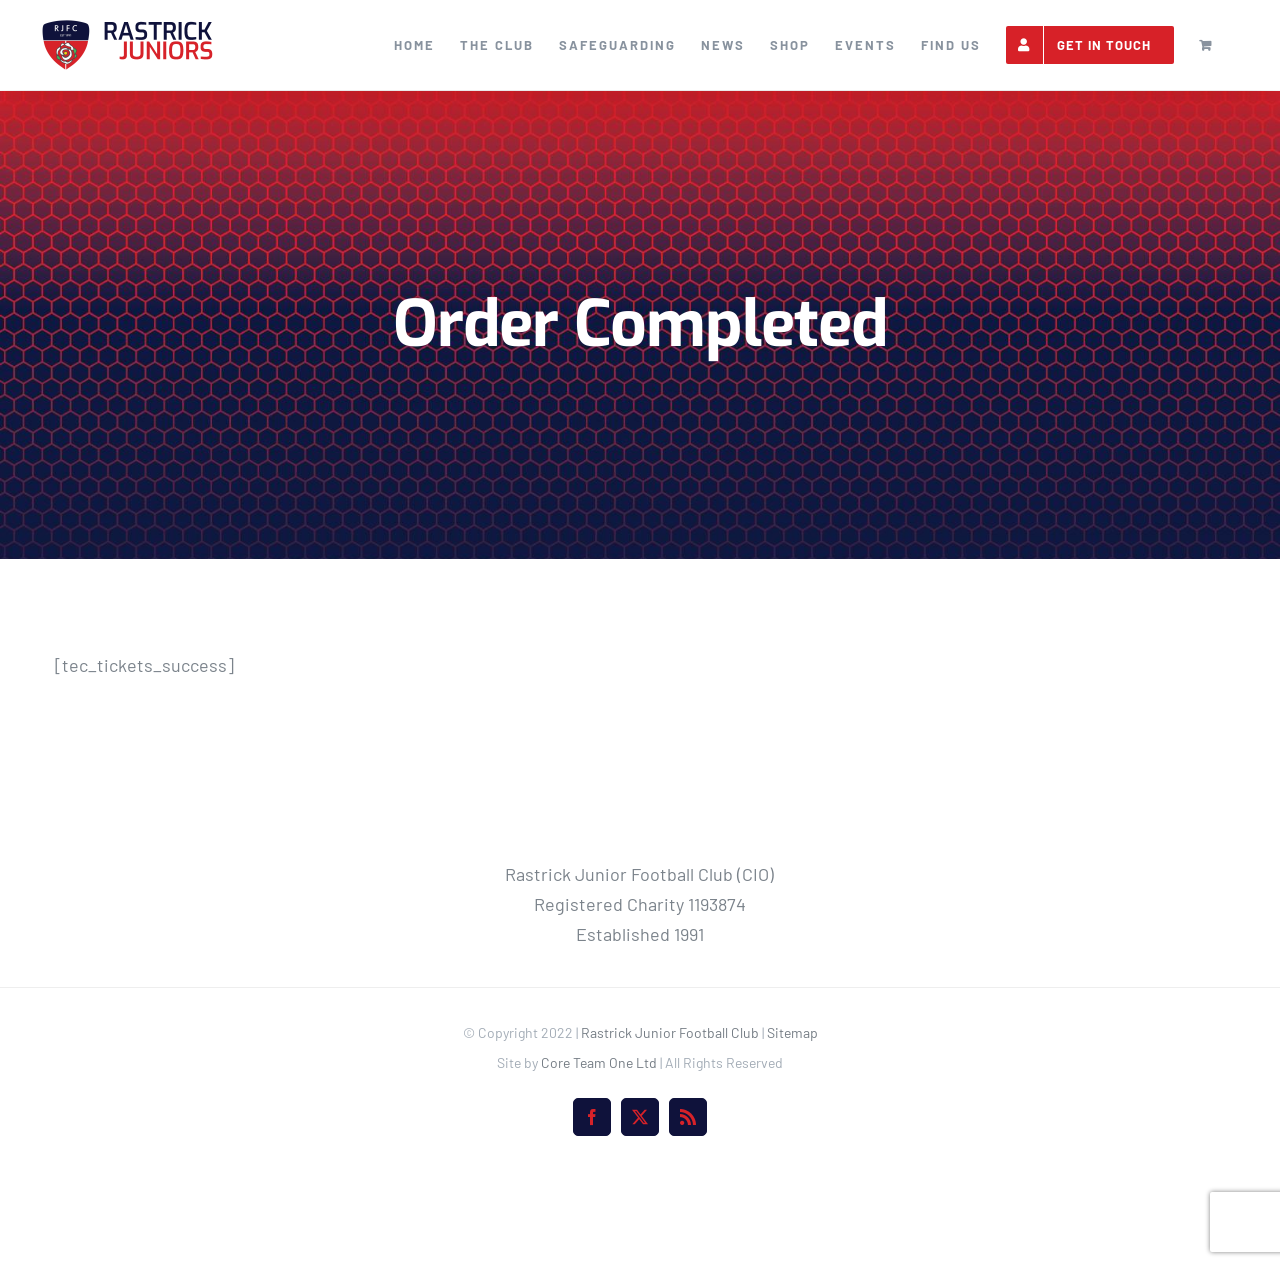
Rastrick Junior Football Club (670, 1122)
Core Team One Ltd (599, 1152)
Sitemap (792, 1122)
